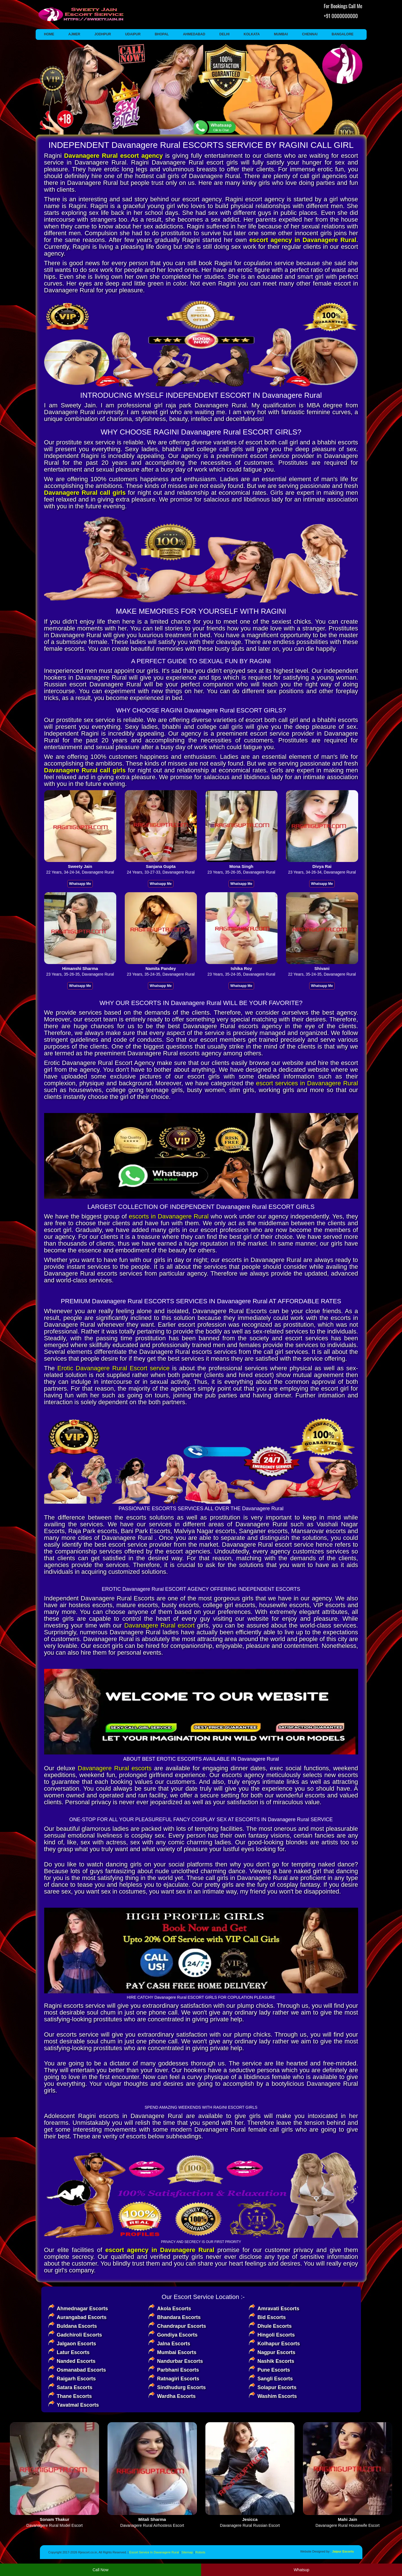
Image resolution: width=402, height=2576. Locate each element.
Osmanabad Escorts (81, 2370)
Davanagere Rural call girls (85, 492)
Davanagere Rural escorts (115, 1768)
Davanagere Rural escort (159, 1625)
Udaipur (133, 34)
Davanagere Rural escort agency (113, 155)
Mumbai (281, 34)
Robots (200, 2552)
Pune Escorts (273, 2370)
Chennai (310, 34)
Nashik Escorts (275, 2361)
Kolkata (252, 34)
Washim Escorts (277, 2396)
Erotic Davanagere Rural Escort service (113, 1368)
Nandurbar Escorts (180, 2361)
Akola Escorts (174, 2308)
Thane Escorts (74, 2396)
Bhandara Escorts (179, 2317)
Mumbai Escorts (176, 2352)
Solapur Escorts (276, 2387)
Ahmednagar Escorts (82, 2308)
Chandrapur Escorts (181, 2326)
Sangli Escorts (275, 2378)
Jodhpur (102, 34)
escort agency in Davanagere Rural (302, 239)
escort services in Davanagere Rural (307, 1083)
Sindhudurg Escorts (181, 2387)
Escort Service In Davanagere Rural (154, 2552)
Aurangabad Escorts (82, 2317)
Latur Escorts (73, 2352)
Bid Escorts (271, 2317)
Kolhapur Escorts (278, 2343)
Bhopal (162, 34)
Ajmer (74, 34)
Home (49, 34)
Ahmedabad (194, 34)
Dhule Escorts (274, 2326)
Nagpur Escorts (276, 2352)
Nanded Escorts (76, 2361)
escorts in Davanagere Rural (168, 1216)
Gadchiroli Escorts (79, 2335)
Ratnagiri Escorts (178, 2378)
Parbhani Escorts (178, 2370)
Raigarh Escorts (76, 2378)
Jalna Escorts (173, 2343)
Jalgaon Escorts (76, 2343)
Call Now (100, 2570)
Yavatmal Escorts (78, 2405)
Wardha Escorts (176, 2396)
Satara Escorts (75, 2387)
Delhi (224, 34)
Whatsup (301, 2570)
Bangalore (342, 34)
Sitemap (187, 2552)
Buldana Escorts (77, 2326)
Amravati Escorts (278, 2308)
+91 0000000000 (341, 16)
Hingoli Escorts (276, 2335)
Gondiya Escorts (177, 2335)
